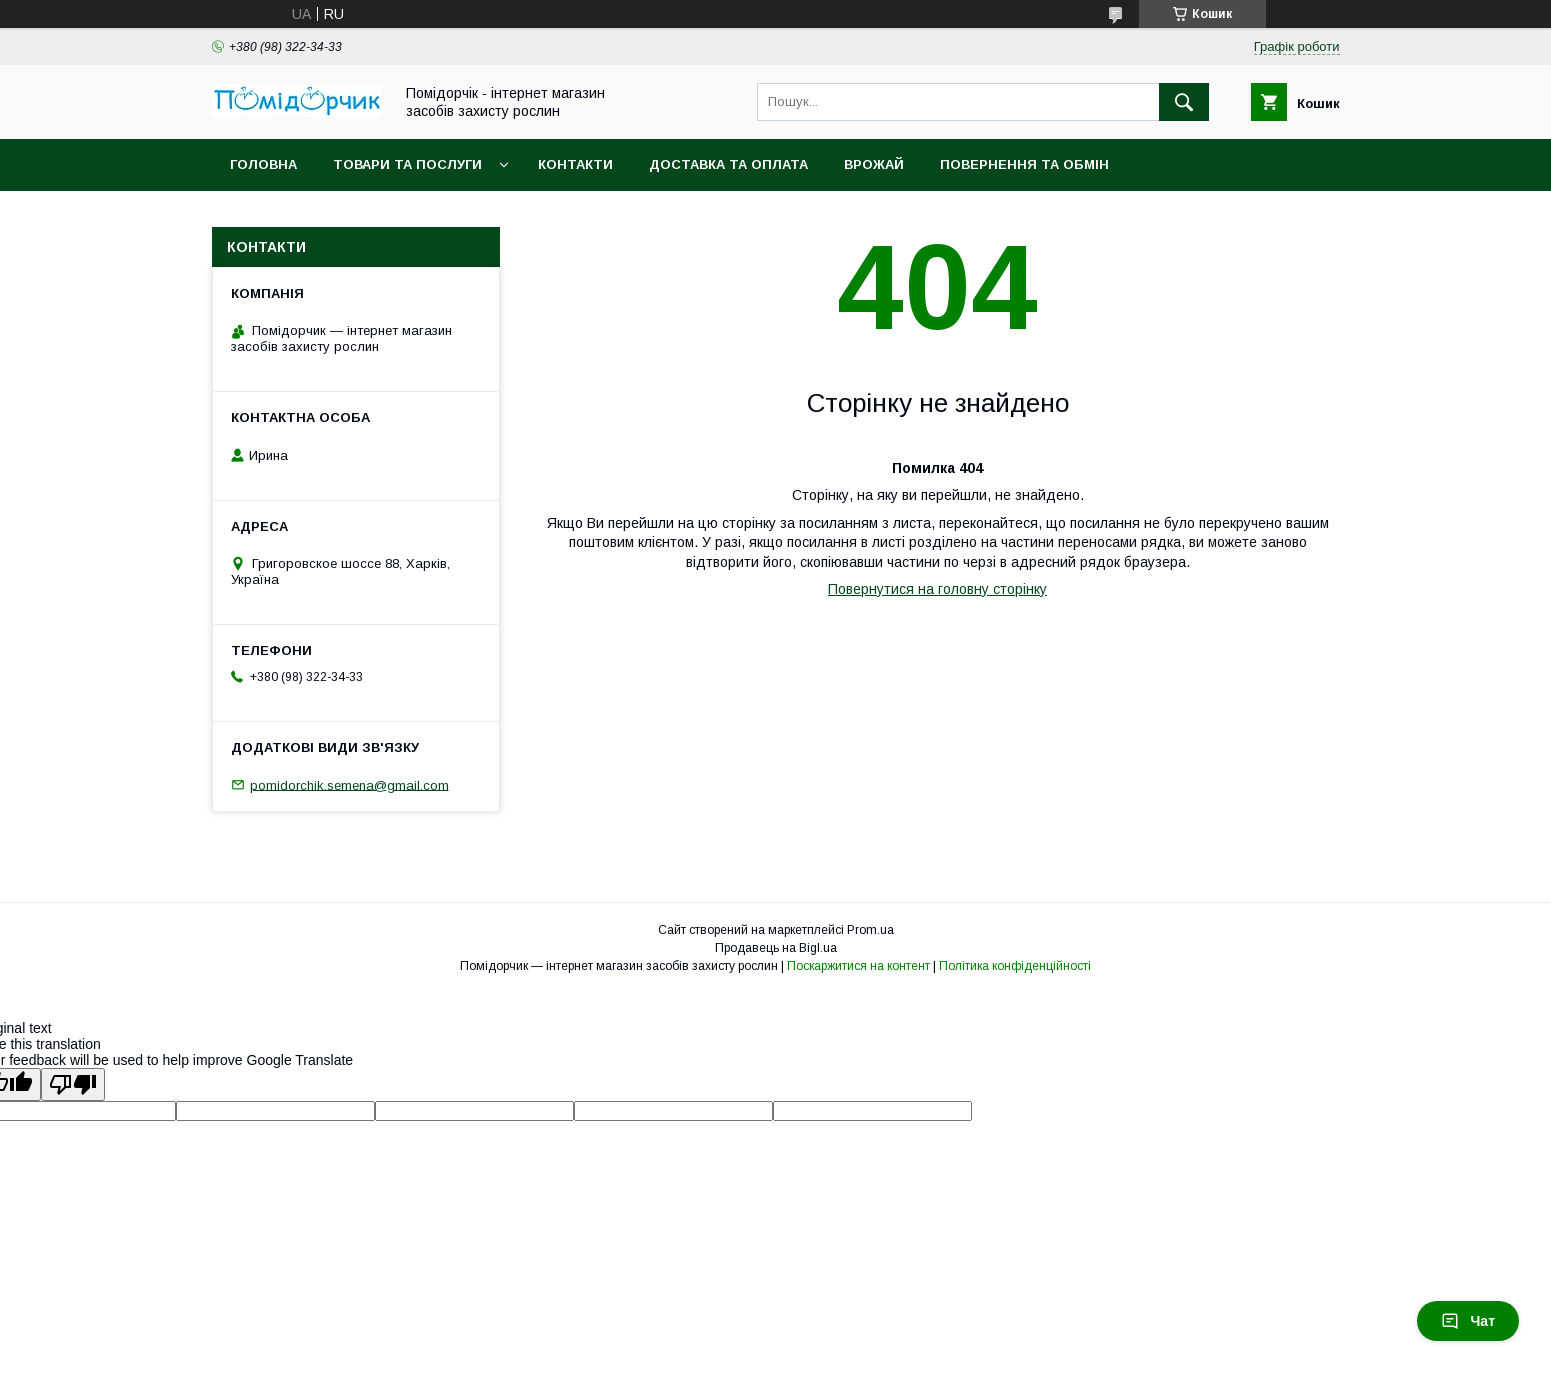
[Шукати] (1184, 102)
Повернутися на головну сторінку (937, 589)
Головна (263, 164)
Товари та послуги (407, 164)
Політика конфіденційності (1015, 966)
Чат (1468, 1321)
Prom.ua (870, 930)
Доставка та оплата (728, 164)
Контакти (575, 164)
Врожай (874, 164)
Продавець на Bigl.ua (776, 948)
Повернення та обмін (1024, 164)
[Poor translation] (73, 1084)
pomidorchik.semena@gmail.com (349, 784)
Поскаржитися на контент (858, 966)
